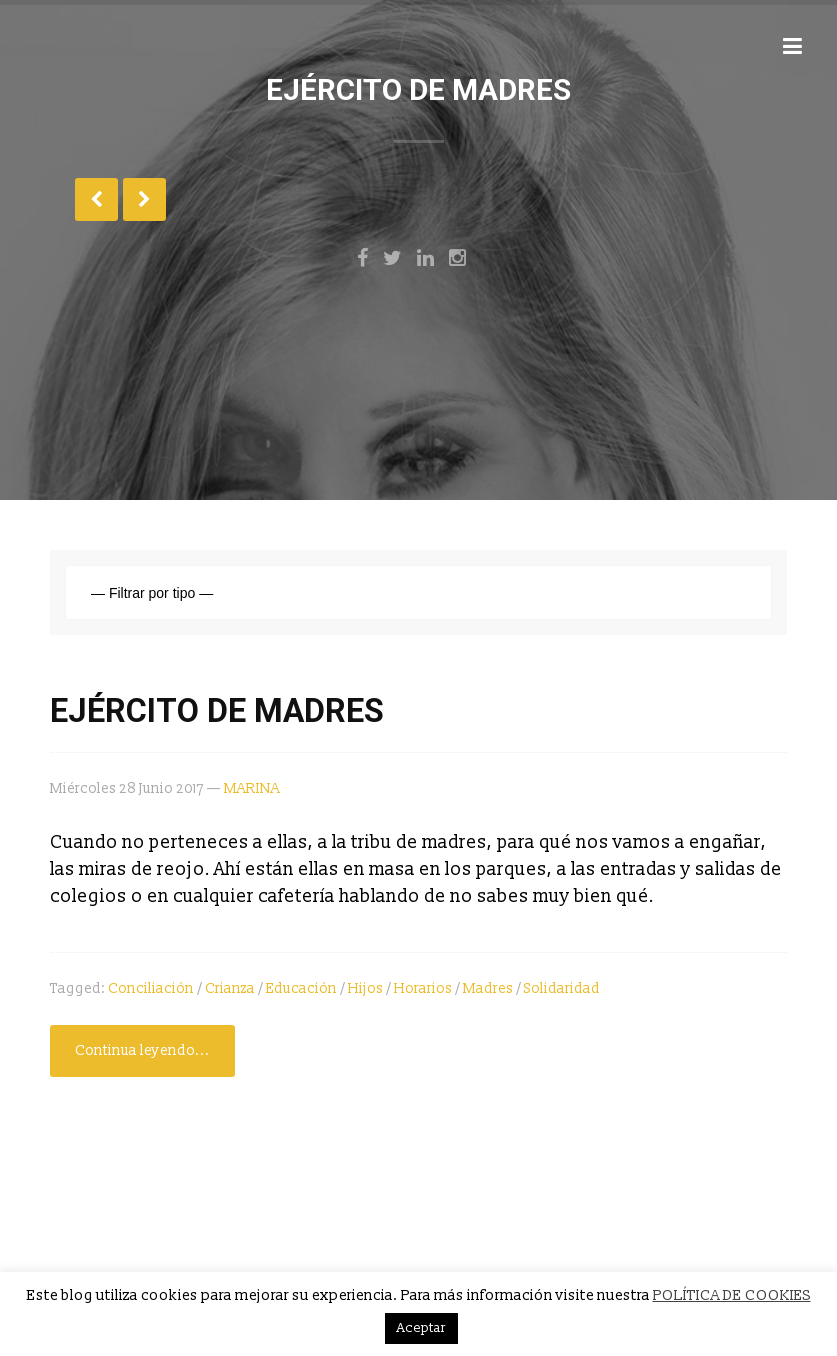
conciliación (151, 988)
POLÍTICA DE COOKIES (732, 1295)
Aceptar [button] (421, 1328)
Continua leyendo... (142, 1050)
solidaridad (562, 988)
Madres (488, 988)
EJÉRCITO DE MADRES (217, 711)
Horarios (423, 988)
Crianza (230, 988)
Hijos (365, 988)
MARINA (252, 788)
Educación (301, 988)
